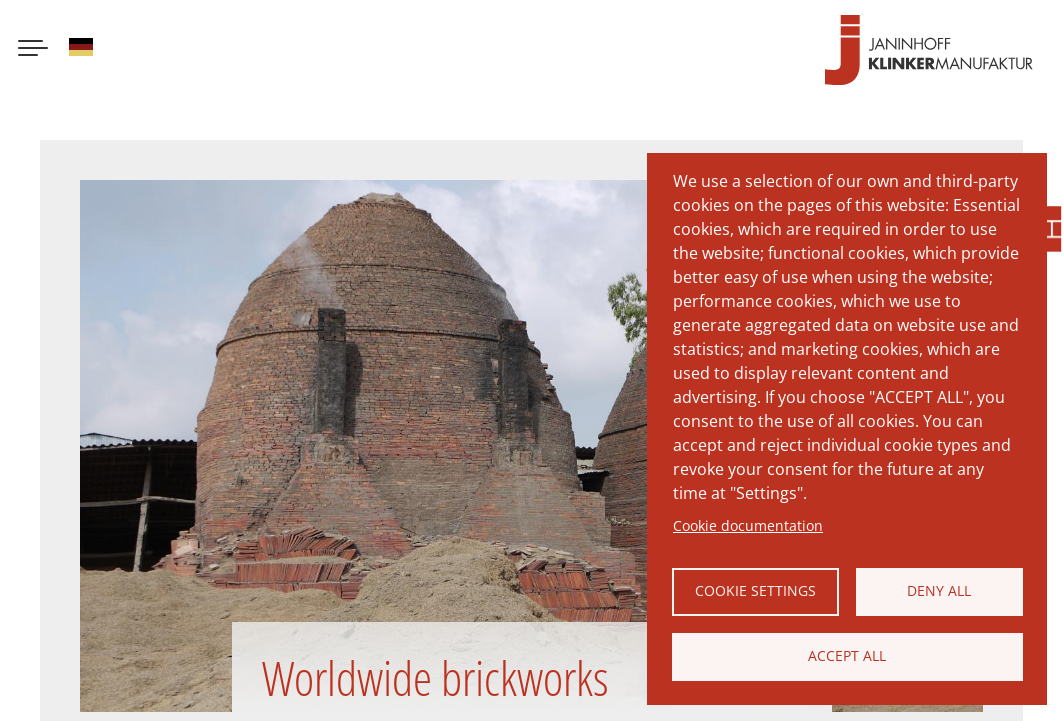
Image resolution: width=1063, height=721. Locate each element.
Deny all (939, 590)
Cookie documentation (748, 525)
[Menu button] (33, 50)
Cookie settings (755, 590)
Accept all (847, 655)
